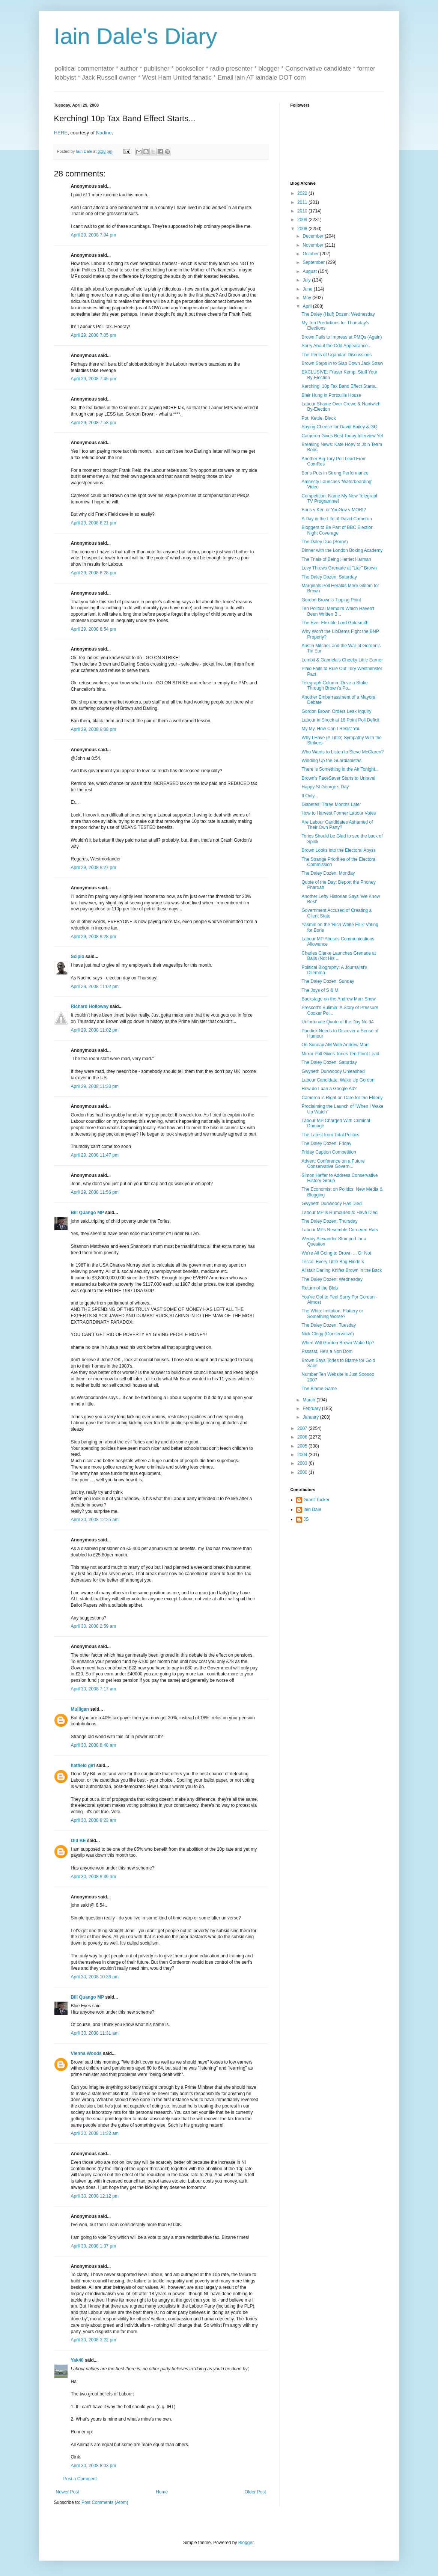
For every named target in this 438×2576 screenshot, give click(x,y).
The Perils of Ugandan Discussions (336, 354)
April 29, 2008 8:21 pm (93, 523)
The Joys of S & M (319, 990)
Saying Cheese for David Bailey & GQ (339, 426)
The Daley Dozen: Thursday (329, 1221)
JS (306, 1519)
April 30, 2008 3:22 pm (93, 2340)
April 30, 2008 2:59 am (93, 1626)
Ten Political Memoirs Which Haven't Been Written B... (337, 611)
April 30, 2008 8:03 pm (93, 2465)
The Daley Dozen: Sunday (327, 981)
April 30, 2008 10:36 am (95, 1976)
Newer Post (67, 2492)
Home (162, 2492)
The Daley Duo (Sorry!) (324, 541)
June (308, 289)
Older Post (255, 2492)
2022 (303, 193)
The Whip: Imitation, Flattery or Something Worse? (332, 1313)
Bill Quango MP (87, 1212)
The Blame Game (319, 1388)
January (311, 1417)
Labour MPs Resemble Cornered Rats (339, 1229)
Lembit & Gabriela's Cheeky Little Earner (341, 660)
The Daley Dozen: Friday (326, 1143)
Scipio (77, 956)
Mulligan (80, 1709)
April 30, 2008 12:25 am (95, 1519)
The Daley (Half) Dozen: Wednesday (338, 314)
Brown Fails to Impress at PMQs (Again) (341, 337)
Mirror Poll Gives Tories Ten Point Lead (340, 1053)
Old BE (78, 1840)
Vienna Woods (86, 2053)
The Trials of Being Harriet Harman (336, 559)
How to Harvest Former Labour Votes (338, 813)
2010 (303, 211)
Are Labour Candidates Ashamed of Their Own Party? (337, 824)
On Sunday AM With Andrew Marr (335, 1044)
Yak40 (77, 2360)
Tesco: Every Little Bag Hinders (332, 1261)
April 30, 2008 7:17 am (93, 1689)
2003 (303, 1463)
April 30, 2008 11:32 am (95, 2133)
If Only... (309, 795)
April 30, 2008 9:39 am (93, 1876)
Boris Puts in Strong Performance (334, 473)
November (314, 245)
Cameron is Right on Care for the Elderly (341, 1097)
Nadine (104, 133)
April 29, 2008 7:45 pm (93, 378)
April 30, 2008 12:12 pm (95, 2196)
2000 (303, 1472)
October (311, 253)
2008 (303, 228)
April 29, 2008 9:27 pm (93, 867)
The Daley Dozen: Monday (328, 873)
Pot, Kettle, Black (318, 418)
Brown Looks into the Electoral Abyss (338, 850)
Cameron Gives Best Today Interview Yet (342, 435)
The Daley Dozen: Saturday (329, 577)
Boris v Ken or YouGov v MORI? (333, 509)
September (314, 262)
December (314, 236)
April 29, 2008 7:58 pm (93, 422)
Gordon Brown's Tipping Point (331, 600)
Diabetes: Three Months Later (331, 804)
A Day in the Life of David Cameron (336, 518)
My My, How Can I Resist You (330, 728)
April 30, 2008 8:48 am (93, 1745)
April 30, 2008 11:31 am (95, 2033)
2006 (303, 1437)
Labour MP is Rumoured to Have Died (339, 1212)
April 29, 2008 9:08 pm (93, 729)
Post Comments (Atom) (104, 2502)
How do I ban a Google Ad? (329, 1088)
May (307, 297)
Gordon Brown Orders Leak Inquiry (336, 711)
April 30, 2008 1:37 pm (93, 2246)
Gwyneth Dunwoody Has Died (331, 1203)
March (309, 1399)
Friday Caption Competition (328, 1152)
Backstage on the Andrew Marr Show (338, 999)
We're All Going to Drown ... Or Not (336, 1253)
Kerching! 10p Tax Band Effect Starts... (340, 386)
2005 (303, 1446)
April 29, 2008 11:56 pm (95, 1192)
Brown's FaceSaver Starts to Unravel (338, 778)
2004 (303, 1454)
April (308, 306)
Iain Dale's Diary (135, 36)
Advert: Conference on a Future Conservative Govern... (332, 1163)
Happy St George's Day (325, 786)
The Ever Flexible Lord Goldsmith (334, 622)
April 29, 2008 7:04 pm (93, 235)
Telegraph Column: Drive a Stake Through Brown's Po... (334, 685)
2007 (303, 1428)
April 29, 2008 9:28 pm (93, 936)
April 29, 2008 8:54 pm (93, 629)
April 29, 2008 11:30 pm (95, 1086)
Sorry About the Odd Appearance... (336, 345)
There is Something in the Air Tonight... (340, 769)
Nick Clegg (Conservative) (327, 1333)
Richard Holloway (90, 1006)
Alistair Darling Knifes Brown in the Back (341, 1270)
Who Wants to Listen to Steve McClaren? (342, 752)
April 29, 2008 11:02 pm (95, 986)
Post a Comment (80, 2478)
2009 (303, 219)
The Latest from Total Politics (330, 1134)
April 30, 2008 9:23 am (93, 1820)
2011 (303, 202)
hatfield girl (83, 1765)
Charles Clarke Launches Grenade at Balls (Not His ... (338, 956)
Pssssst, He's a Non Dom (326, 1351)
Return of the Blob (319, 1288)
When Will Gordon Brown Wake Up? (337, 1342)
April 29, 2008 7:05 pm (93, 335)
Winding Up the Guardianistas (331, 760)
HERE (61, 133)
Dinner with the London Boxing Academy (341, 550)
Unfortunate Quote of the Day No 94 (337, 1021)
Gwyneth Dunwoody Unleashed (332, 1071)
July (307, 280)
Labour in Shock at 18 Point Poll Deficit (340, 720)
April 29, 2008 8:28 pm (93, 572)
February (312, 1408)
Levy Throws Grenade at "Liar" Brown (338, 568)
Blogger (246, 2542)
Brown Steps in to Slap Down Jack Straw (342, 363)
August (310, 271)
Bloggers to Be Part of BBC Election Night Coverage (337, 530)
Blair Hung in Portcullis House (331, 395)
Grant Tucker (317, 1499)
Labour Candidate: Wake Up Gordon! (338, 1080)
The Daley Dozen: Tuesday (328, 1325)
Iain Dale (312, 1509)
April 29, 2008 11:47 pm (95, 1155)
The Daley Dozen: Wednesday (332, 1279)
